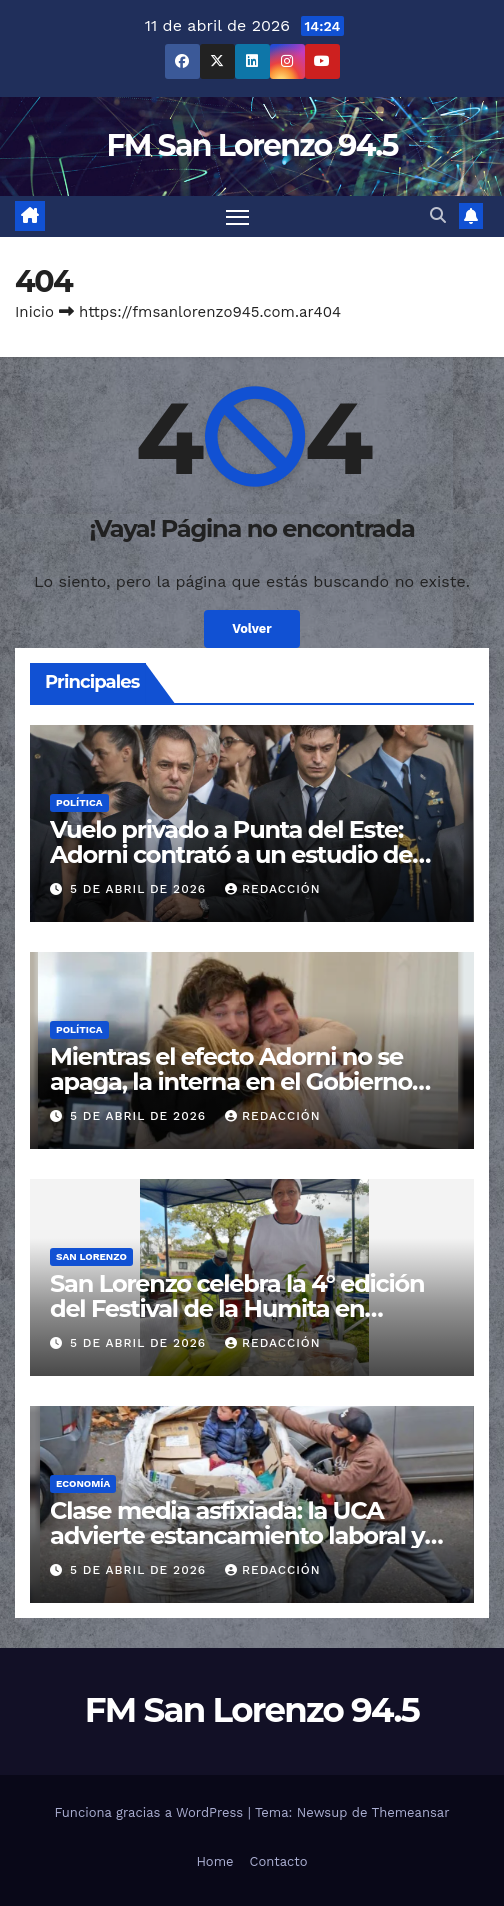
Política (79, 802)
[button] (438, 215)
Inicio (34, 312)
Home (214, 1861)
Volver (252, 628)
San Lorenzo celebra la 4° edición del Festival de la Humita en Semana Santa (237, 1308)
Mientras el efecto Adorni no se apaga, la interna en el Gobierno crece (231, 1081)
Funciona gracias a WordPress (150, 1812)
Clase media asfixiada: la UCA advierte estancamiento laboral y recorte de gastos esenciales (237, 1535)
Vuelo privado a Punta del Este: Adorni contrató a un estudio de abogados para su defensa (231, 854)
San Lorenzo (91, 1256)
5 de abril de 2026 (140, 889)
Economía (83, 1483)
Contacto (279, 1861)
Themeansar (411, 1812)
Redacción (273, 889)
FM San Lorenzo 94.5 (251, 145)
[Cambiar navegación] (238, 217)
